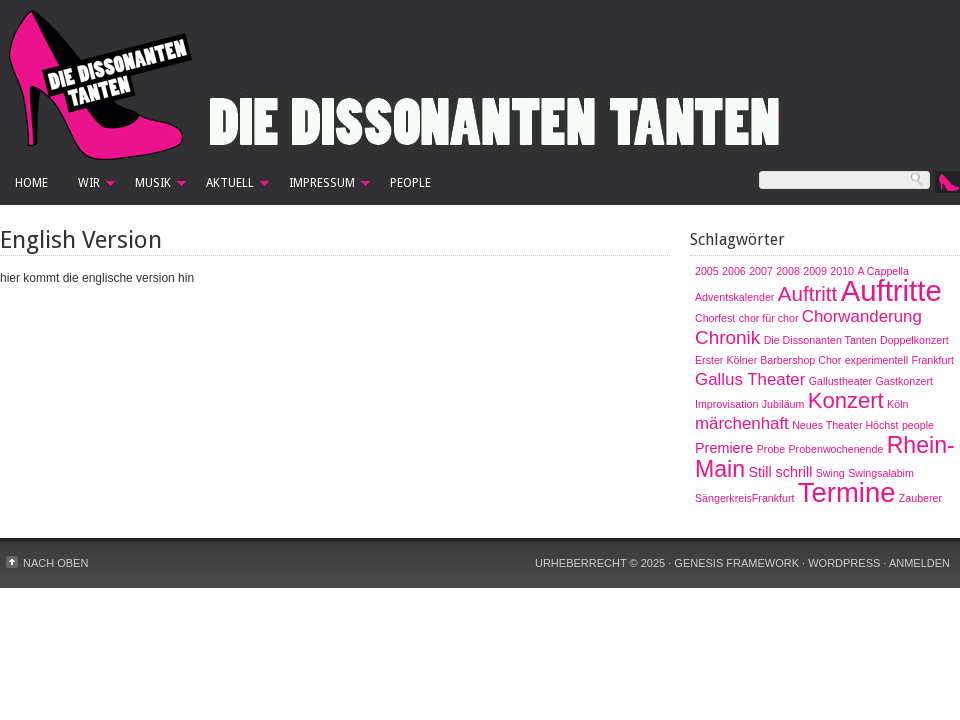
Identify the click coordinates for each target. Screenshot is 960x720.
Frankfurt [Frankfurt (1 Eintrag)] (932, 360)
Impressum (322, 186)
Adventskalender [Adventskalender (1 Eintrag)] (734, 297)
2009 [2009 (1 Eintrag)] (815, 271)
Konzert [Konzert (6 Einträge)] (846, 400)
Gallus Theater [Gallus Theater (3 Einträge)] (750, 379)
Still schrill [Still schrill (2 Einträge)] (780, 472)
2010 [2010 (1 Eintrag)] (842, 271)
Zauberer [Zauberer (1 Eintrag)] (920, 498)
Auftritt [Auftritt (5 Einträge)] (808, 293)
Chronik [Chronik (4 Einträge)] (727, 337)
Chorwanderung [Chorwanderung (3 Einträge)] (862, 316)
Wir (89, 186)
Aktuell (230, 186)
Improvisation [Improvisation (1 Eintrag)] (726, 404)
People (410, 183)
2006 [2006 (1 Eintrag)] (734, 271)
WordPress (844, 563)
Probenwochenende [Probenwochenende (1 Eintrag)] (836, 449)
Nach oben (55, 563)
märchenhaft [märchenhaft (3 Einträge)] (742, 423)
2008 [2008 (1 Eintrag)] (788, 271)
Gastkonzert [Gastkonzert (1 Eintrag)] (903, 381)
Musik (153, 186)
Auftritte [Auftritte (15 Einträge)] (891, 290)
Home (31, 183)
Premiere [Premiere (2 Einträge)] (724, 448)
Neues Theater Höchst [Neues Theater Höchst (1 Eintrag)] (845, 425)
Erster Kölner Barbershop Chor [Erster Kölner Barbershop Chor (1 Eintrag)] (768, 360)
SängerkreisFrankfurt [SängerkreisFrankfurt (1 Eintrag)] (745, 498)
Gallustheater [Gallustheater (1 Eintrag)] (840, 381)
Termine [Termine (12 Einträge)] (847, 492)
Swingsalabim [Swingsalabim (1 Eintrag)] (881, 473)
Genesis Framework (736, 563)
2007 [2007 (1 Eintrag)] (761, 271)
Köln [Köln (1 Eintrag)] (897, 404)
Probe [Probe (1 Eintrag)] (771, 449)
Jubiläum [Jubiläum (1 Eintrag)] (783, 404)
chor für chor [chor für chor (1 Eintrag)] (769, 318)
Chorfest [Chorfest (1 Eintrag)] (715, 318)
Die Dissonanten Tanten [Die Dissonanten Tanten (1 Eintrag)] (820, 340)
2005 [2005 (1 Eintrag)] (707, 271)
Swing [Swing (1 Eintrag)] (830, 473)
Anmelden (919, 563)
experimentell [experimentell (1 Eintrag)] (876, 360)
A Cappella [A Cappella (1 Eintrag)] (883, 271)
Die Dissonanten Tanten (480, 85)
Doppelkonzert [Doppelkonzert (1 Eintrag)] (914, 340)
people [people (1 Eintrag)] (918, 425)
